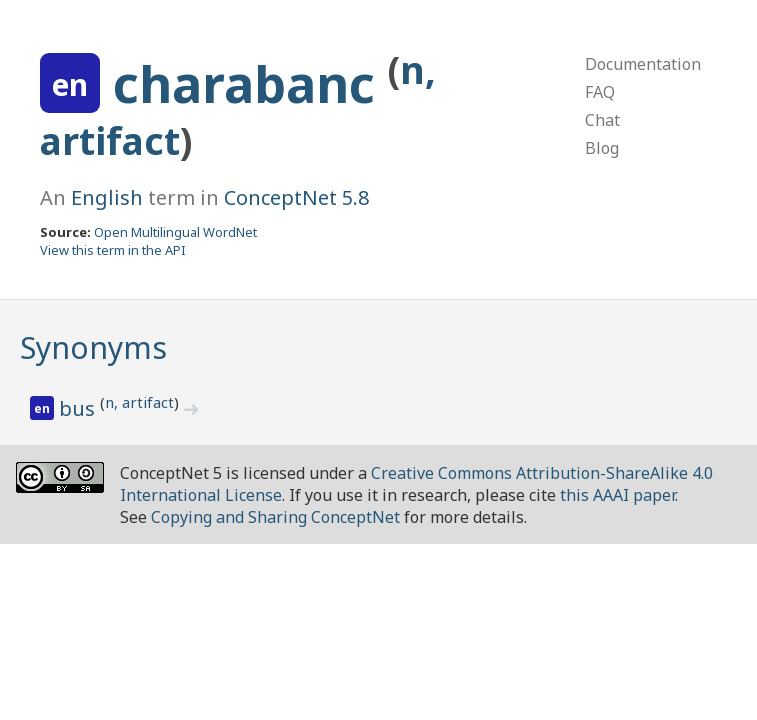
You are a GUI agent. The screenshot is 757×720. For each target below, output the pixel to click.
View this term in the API (113, 250)
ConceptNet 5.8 (296, 197)
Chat (602, 120)
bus (79, 408)
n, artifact (139, 402)
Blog (602, 148)
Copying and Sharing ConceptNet (275, 517)
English (107, 197)
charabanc (250, 84)
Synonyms (93, 347)
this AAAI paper (617, 495)
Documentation (643, 64)
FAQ (600, 92)
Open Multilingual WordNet (175, 232)
